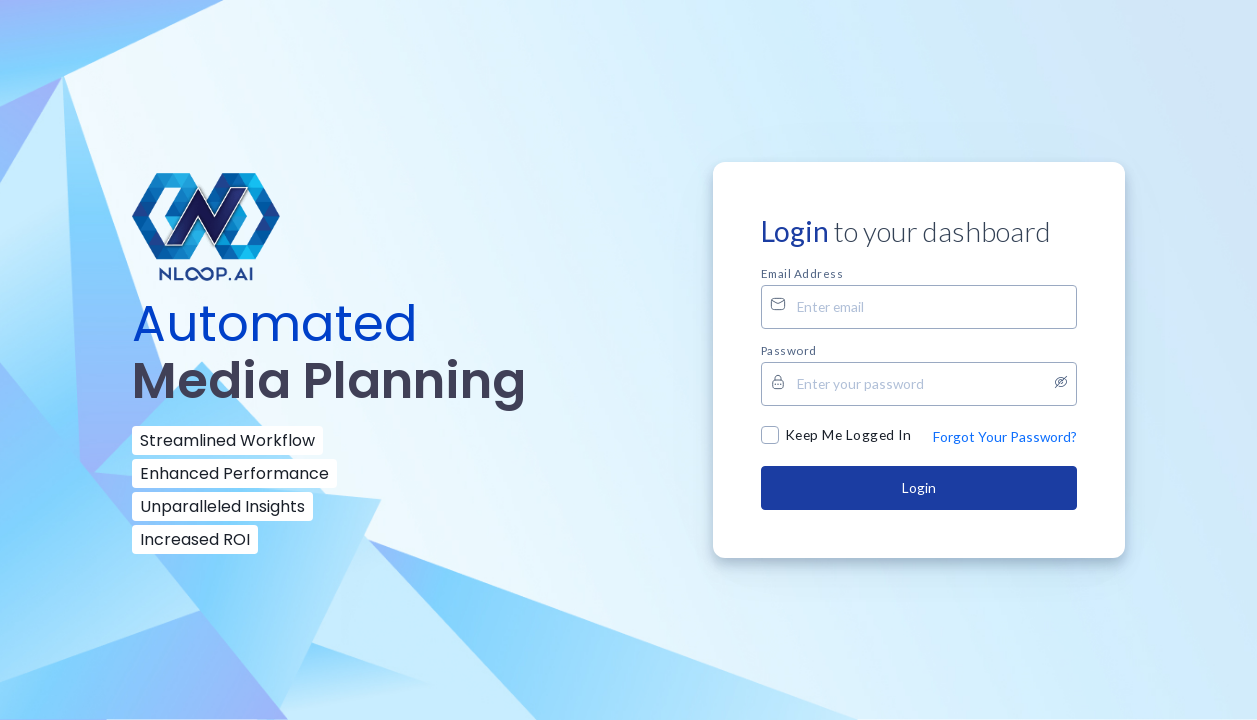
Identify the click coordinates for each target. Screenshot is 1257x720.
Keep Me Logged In (848, 434)
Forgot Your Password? (1005, 436)
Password (789, 350)
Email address (802, 273)
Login (919, 487)
